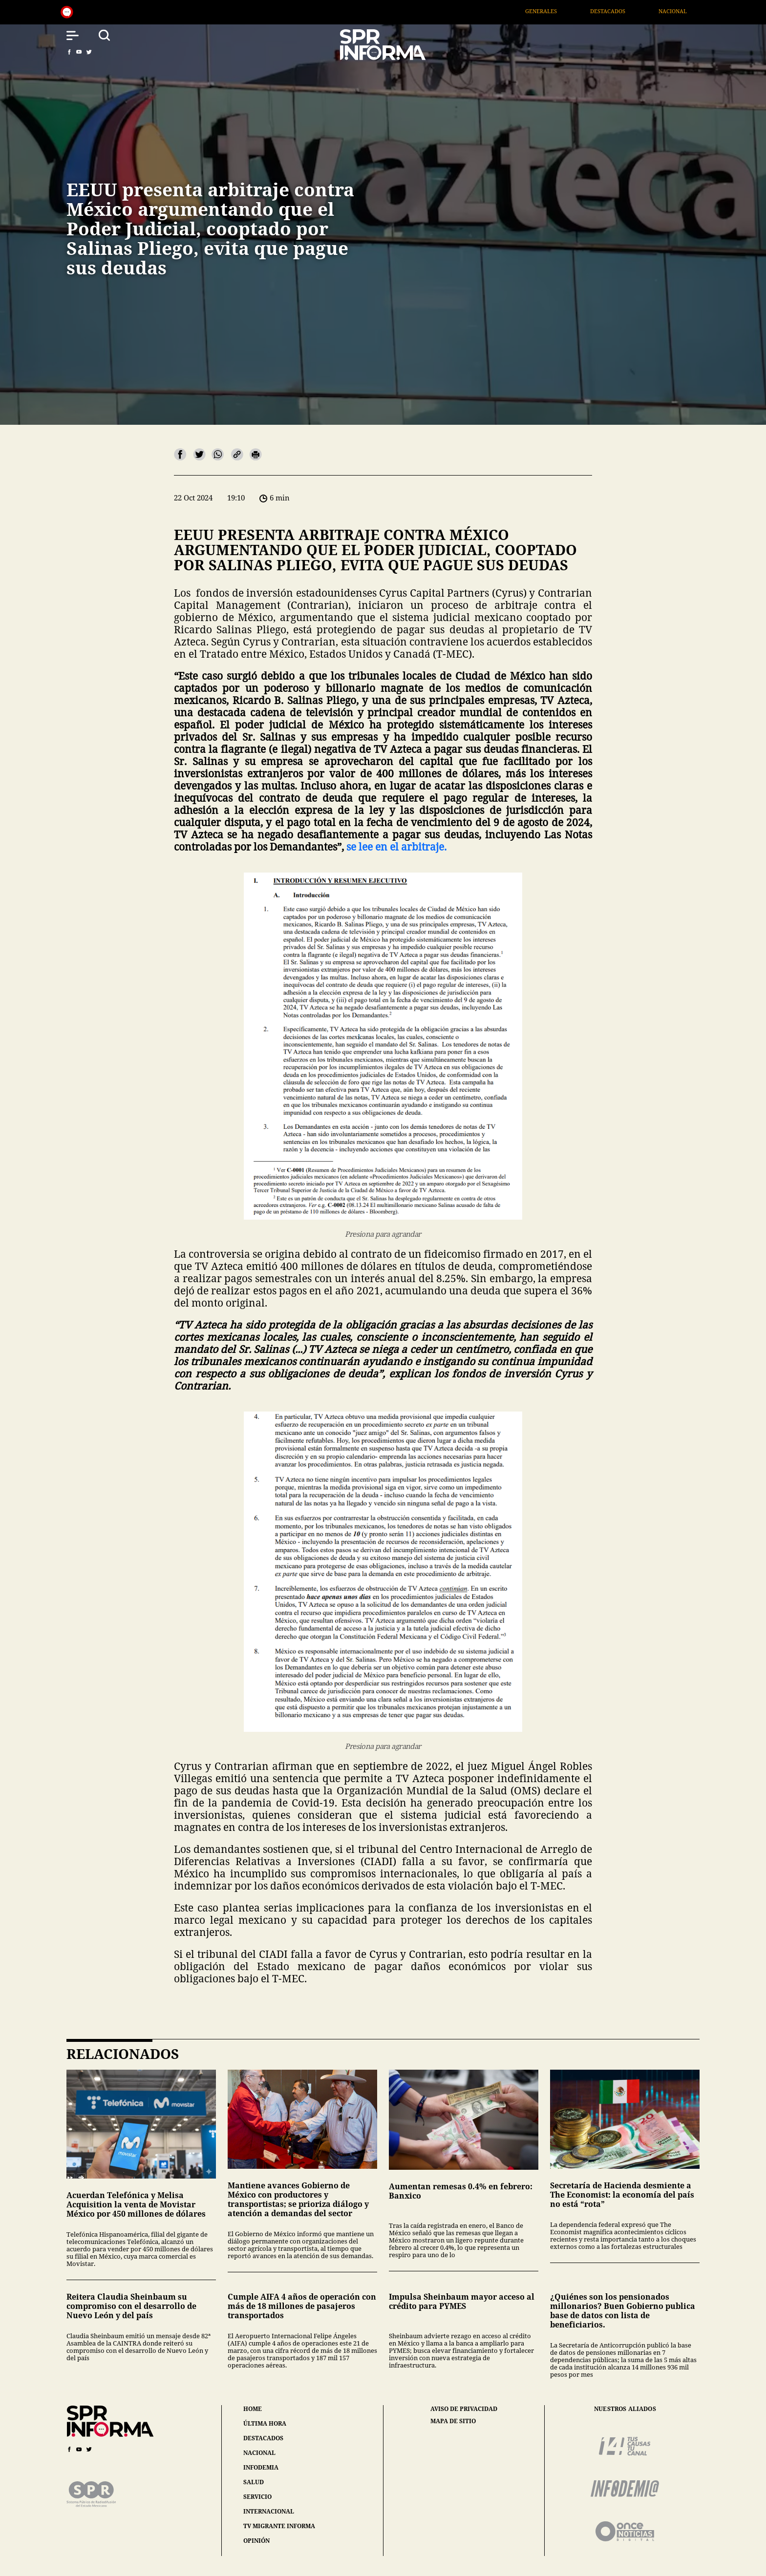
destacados (263, 2438)
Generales (560, 11)
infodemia (260, 2467)
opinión (256, 2540)
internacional (268, 2511)
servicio (257, 2497)
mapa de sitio (453, 2421)
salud (253, 2482)
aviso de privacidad (463, 2409)
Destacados (626, 11)
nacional (259, 2453)
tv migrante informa (279, 2526)
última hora (264, 2423)
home (252, 2409)
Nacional (692, 11)
